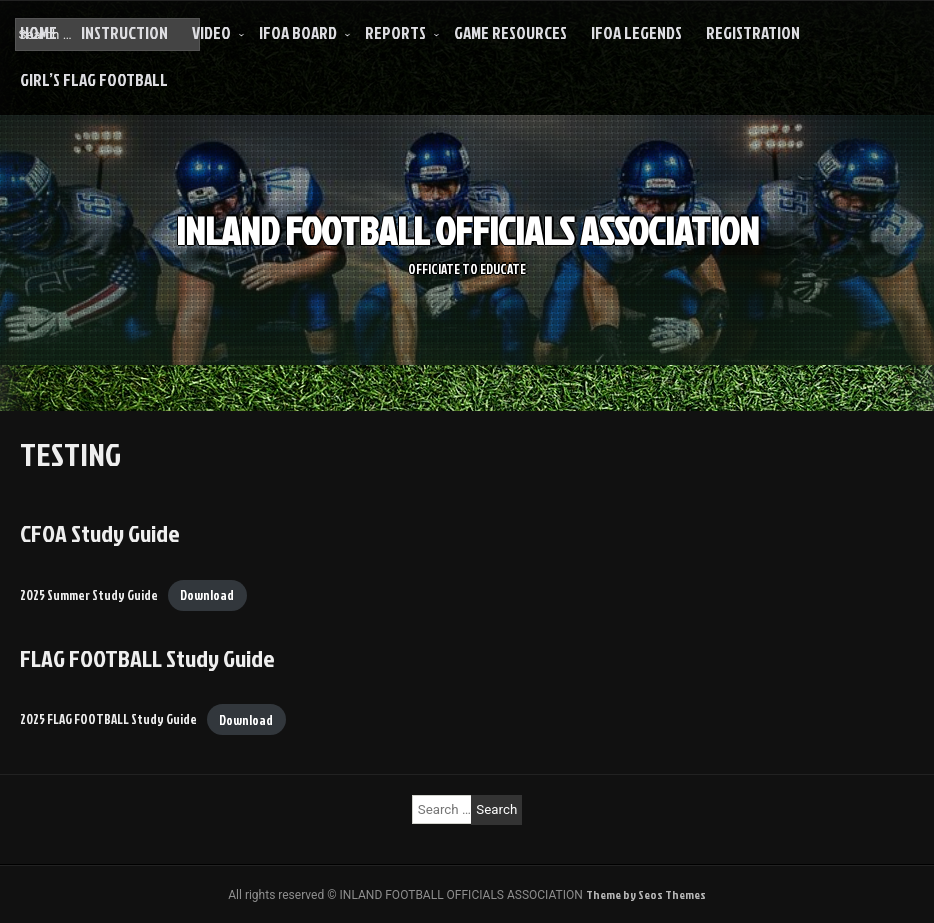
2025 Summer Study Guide (89, 595)
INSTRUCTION (124, 32)
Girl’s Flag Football (94, 79)
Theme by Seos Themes (646, 894)
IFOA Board (298, 32)
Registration (753, 32)
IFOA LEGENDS (636, 32)
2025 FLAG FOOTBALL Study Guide (108, 720)
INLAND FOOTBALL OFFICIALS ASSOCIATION (467, 230)
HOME (38, 32)
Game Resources (510, 32)
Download (207, 595)
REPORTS (395, 32)
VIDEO (211, 32)
